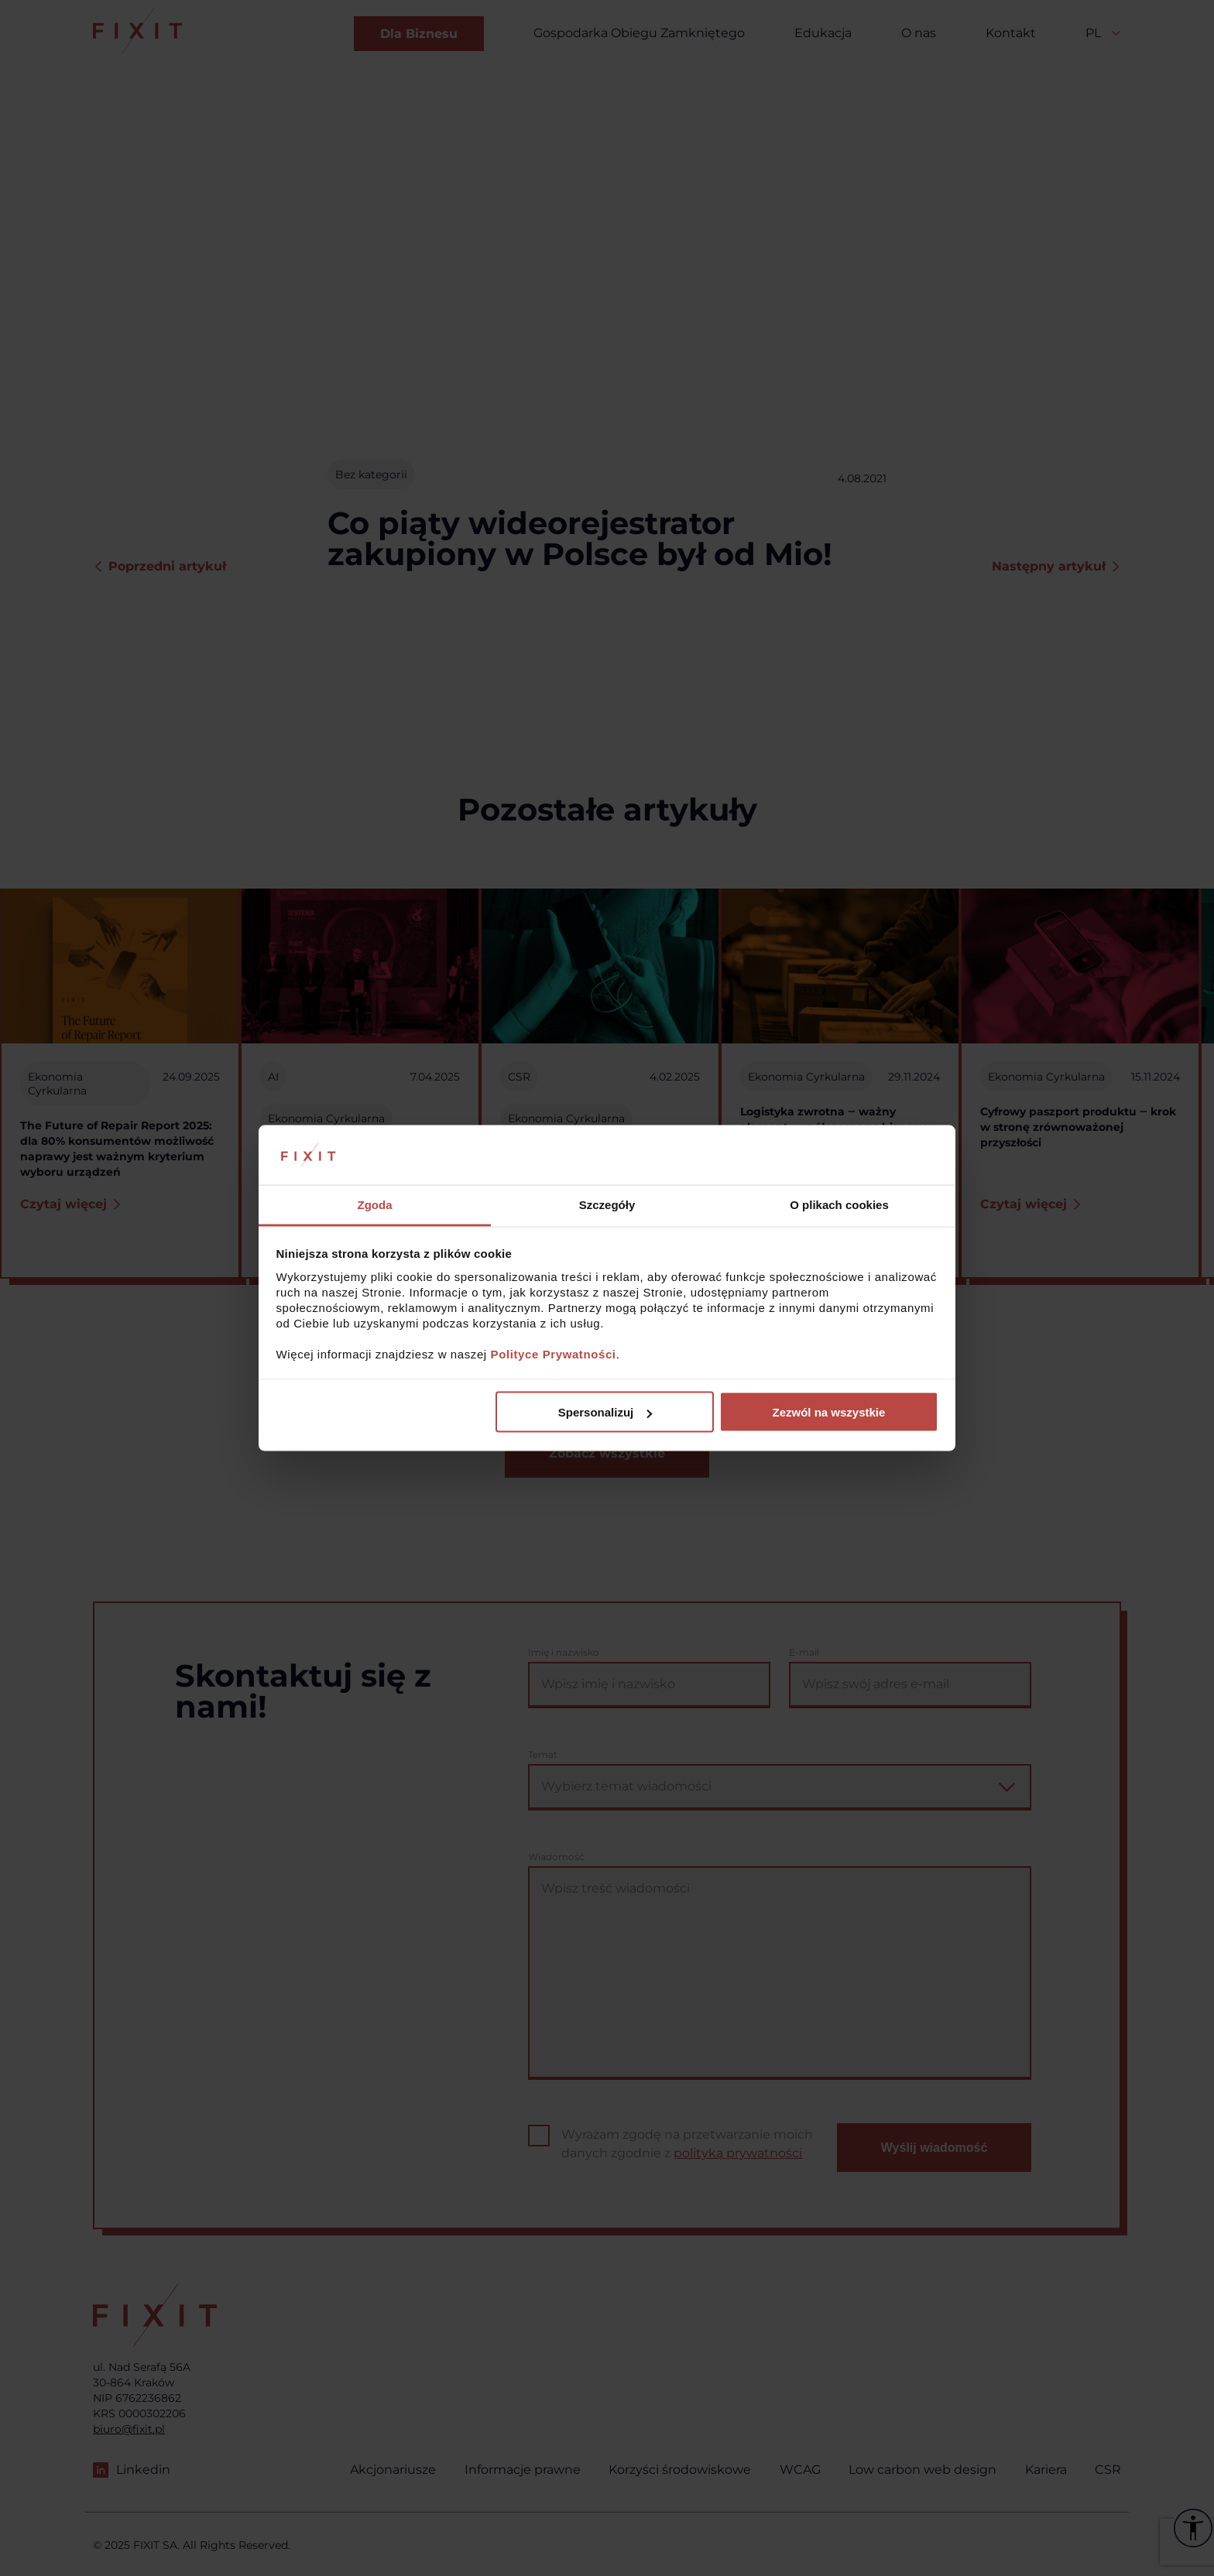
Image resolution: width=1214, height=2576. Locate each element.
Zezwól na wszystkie (828, 1412)
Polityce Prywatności (553, 1353)
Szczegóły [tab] (607, 1204)
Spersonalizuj (605, 1412)
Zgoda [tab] (375, 1204)
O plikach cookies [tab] (839, 1204)
